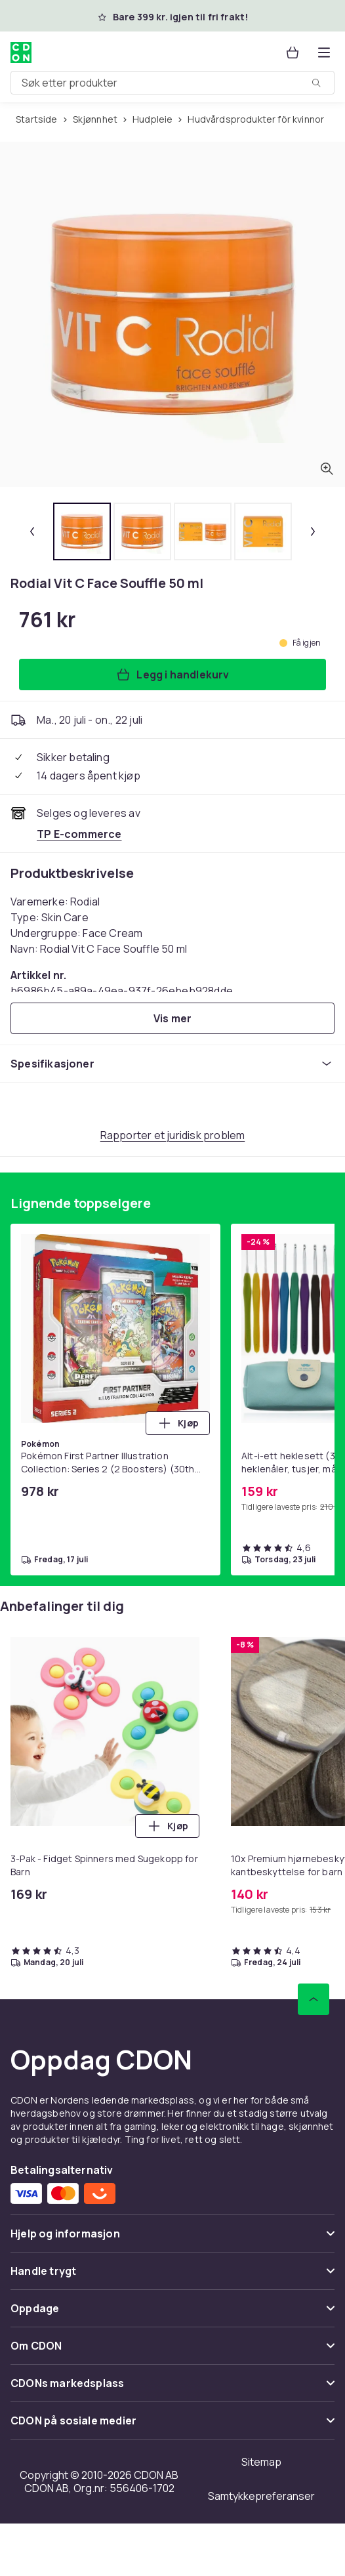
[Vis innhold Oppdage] (172, 2313)
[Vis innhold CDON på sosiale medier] (172, 2426)
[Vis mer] (172, 1018)
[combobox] (172, 82)
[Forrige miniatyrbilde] (32, 531)
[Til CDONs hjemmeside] (20, 52)
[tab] (82, 531)
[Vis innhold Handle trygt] (172, 2276)
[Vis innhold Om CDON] (172, 2351)
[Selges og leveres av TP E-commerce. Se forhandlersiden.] (79, 834)
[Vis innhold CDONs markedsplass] (172, 2388)
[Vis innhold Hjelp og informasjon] (172, 2239)
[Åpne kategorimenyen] (324, 52)
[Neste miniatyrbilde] (313, 531)
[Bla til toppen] (313, 1999)
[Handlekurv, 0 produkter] (292, 52)
